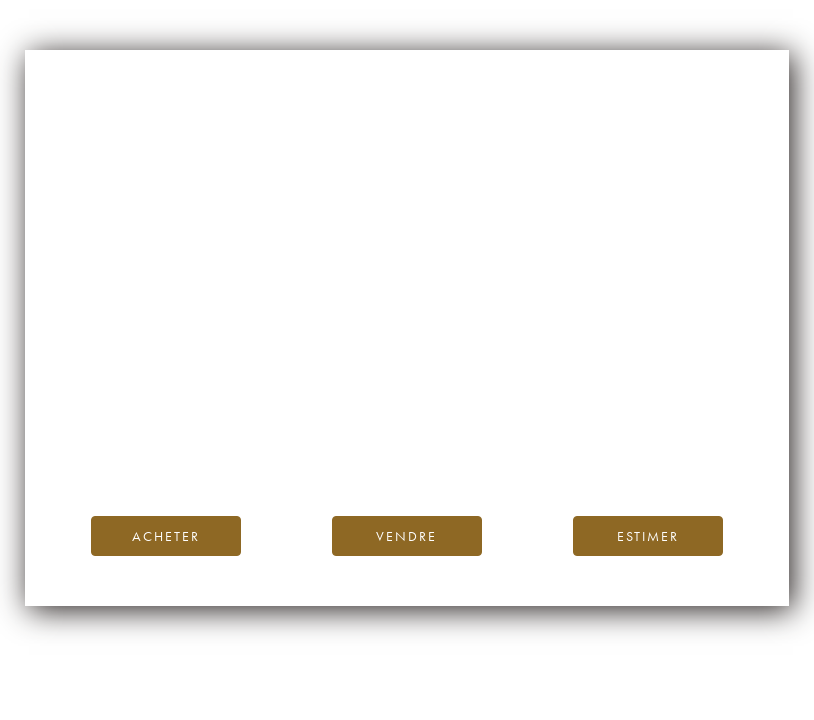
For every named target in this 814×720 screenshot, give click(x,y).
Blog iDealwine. (542, 431)
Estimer (648, 536)
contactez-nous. (525, 454)
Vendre (406, 536)
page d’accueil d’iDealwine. (648, 409)
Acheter (166, 536)
